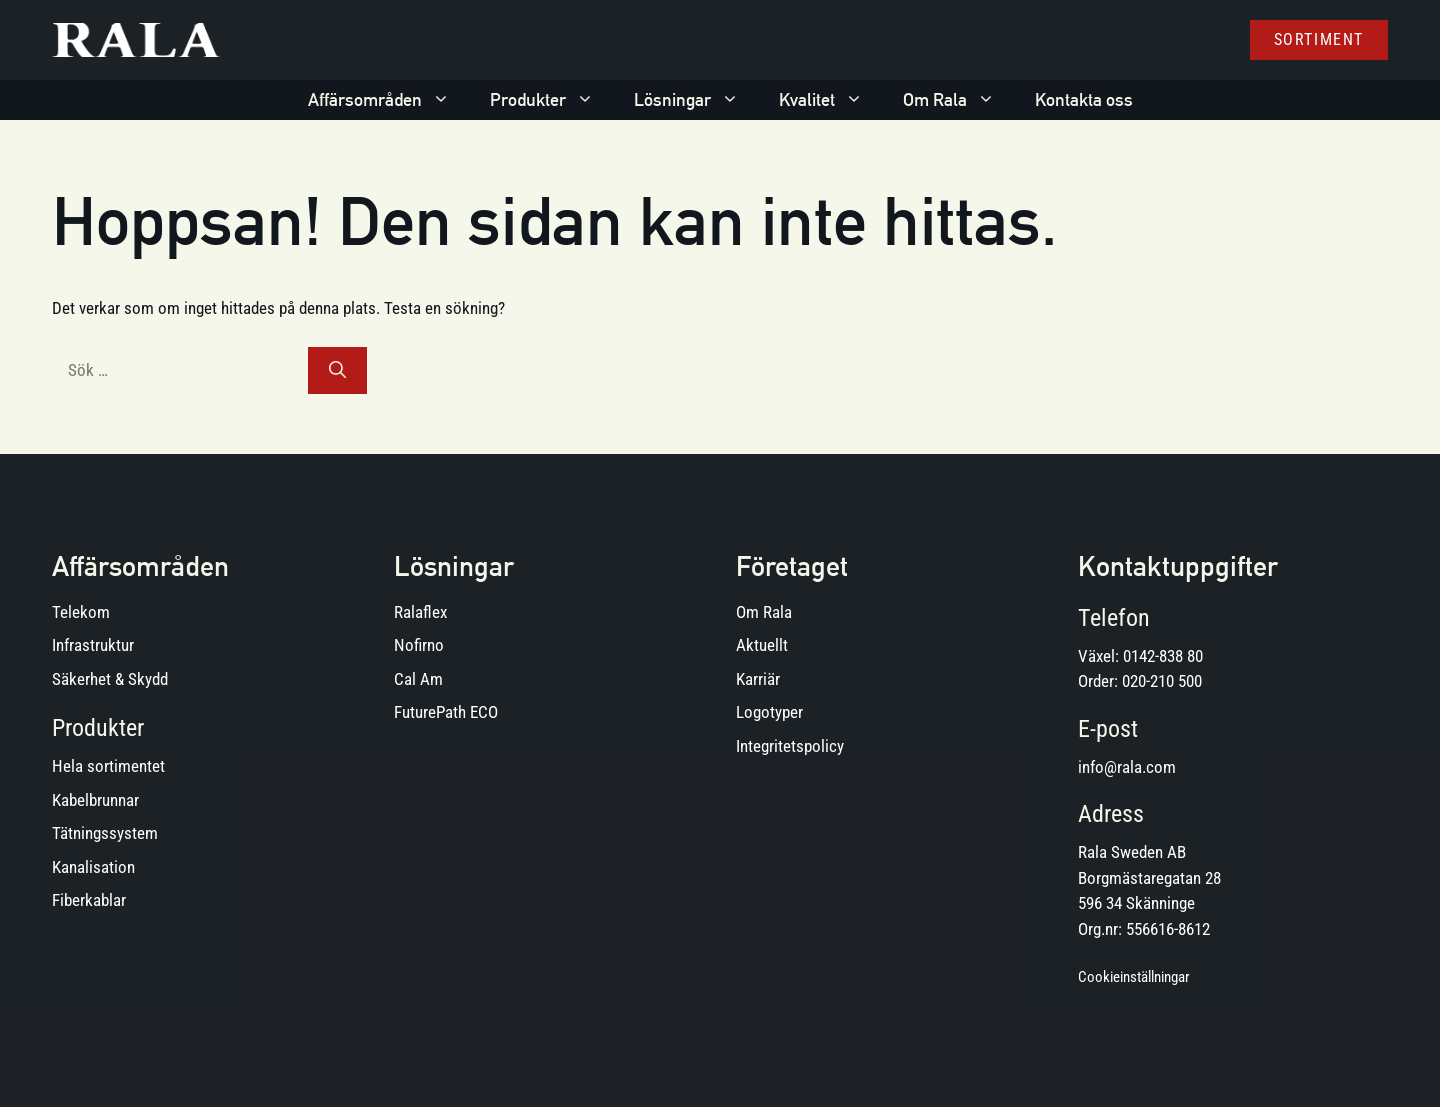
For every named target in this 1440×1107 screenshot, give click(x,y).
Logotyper (769, 712)
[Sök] (337, 371)
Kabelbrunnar (95, 800)
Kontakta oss (1084, 99)
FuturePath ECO (446, 712)
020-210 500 (1162, 681)
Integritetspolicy (790, 746)
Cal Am (418, 679)
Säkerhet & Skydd (110, 679)
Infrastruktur (93, 645)
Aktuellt (762, 645)
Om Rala (959, 100)
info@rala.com (1127, 767)
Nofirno (419, 645)
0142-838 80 (1163, 656)
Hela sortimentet (108, 766)
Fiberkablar (89, 900)
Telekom (81, 612)
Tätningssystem (105, 833)
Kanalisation (93, 867)
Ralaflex (420, 612)
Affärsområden (389, 100)
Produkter (552, 100)
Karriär (758, 679)
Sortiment (1319, 39)
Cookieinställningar (1134, 977)
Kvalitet (831, 100)
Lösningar (696, 100)
